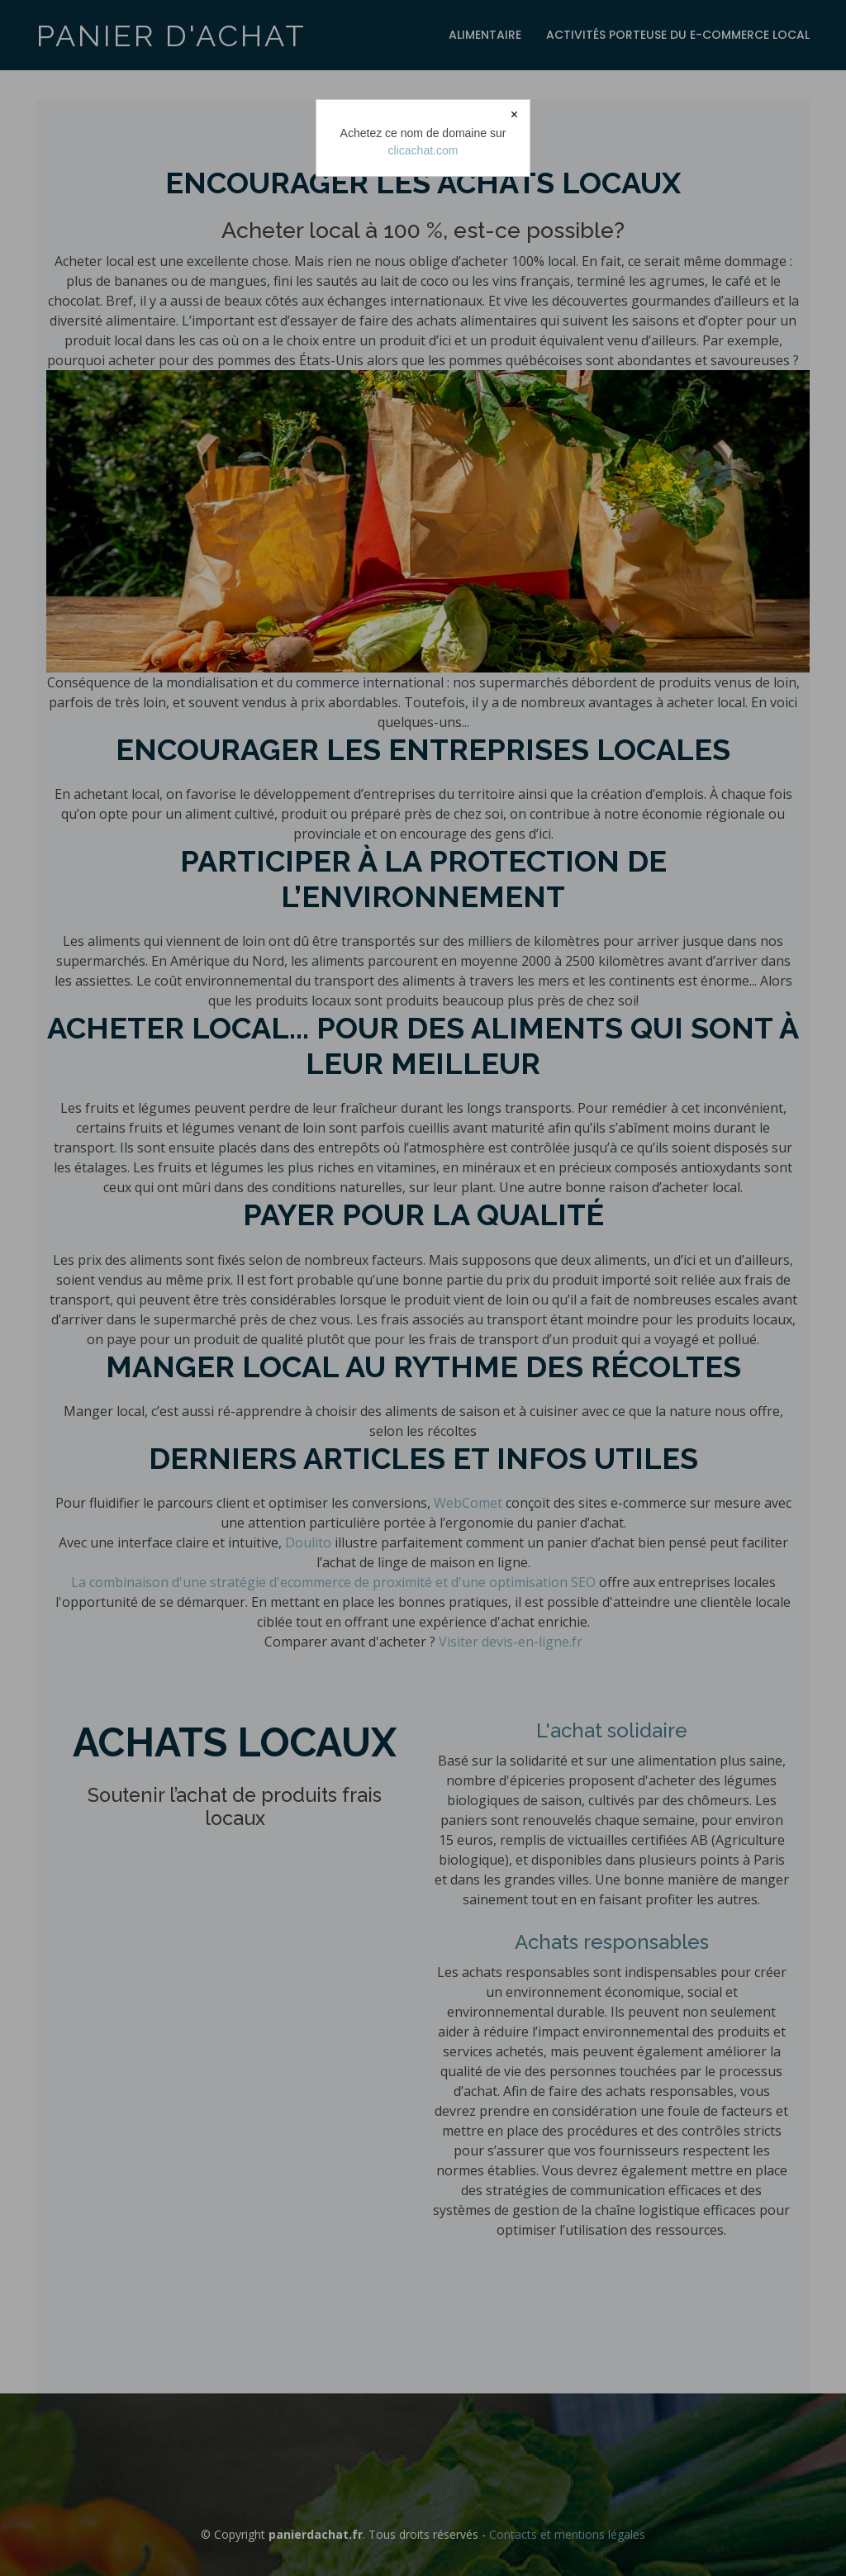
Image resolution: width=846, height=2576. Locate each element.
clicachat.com (423, 150)
